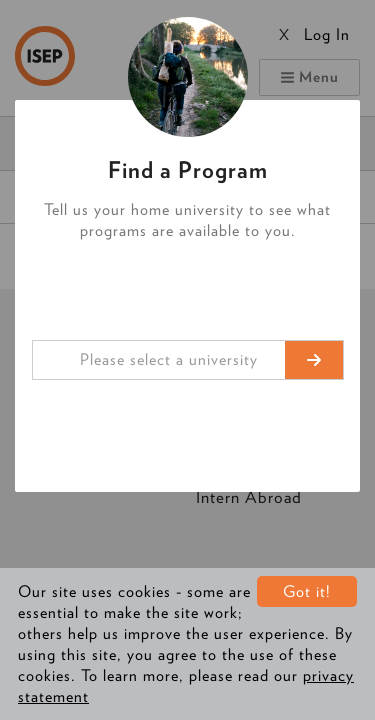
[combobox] (188, 360)
